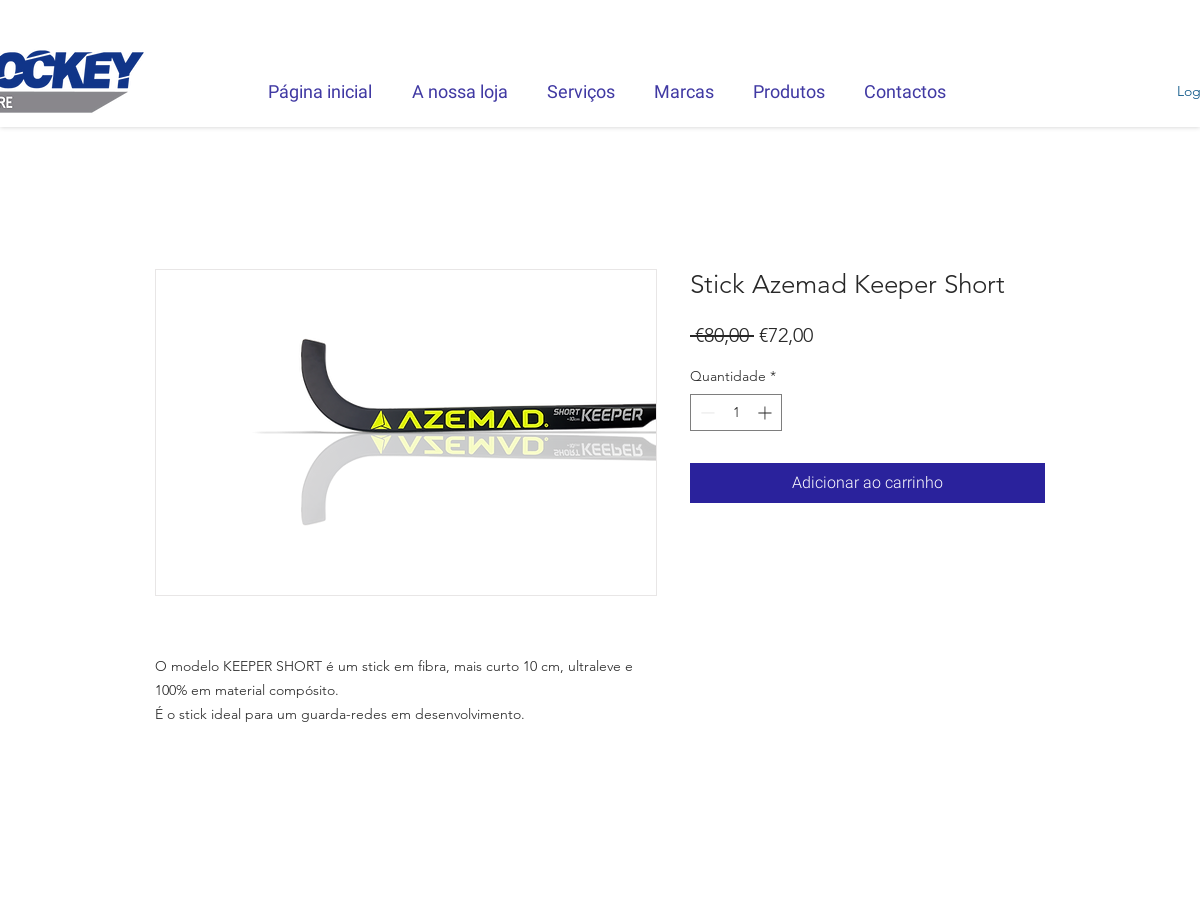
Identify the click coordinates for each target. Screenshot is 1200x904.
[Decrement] (705, 412)
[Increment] (766, 412)
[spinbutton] (736, 412)
